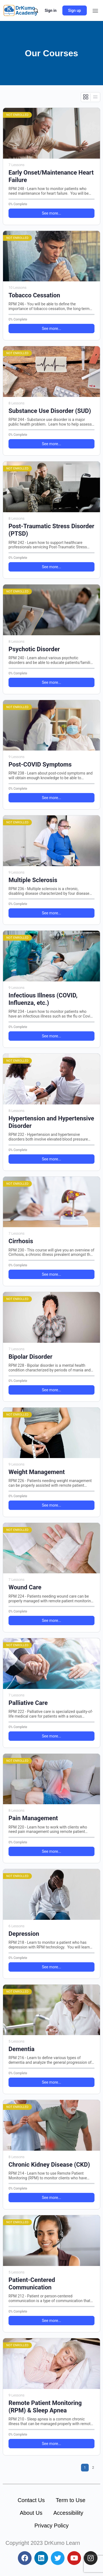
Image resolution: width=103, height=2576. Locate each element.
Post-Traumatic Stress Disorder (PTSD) (51, 530)
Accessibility (68, 2513)
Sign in (51, 10)
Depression (24, 1933)
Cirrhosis (21, 1241)
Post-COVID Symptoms (40, 764)
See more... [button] (51, 213)
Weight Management (37, 1472)
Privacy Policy (51, 2525)
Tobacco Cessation (34, 295)
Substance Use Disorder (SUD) (50, 410)
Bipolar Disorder (30, 1356)
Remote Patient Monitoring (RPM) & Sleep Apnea (45, 2406)
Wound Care (25, 1587)
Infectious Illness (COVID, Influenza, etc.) (43, 999)
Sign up (74, 10)
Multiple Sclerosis (33, 880)
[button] (95, 10)
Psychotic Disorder (34, 649)
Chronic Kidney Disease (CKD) (49, 2164)
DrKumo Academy (26, 10)
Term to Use (70, 2500)
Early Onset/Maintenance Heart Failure (51, 176)
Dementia (22, 2049)
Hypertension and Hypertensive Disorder (51, 1122)
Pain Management (33, 1818)
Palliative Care (28, 1702)
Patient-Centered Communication (32, 2283)
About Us (31, 2513)
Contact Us (31, 2500)
